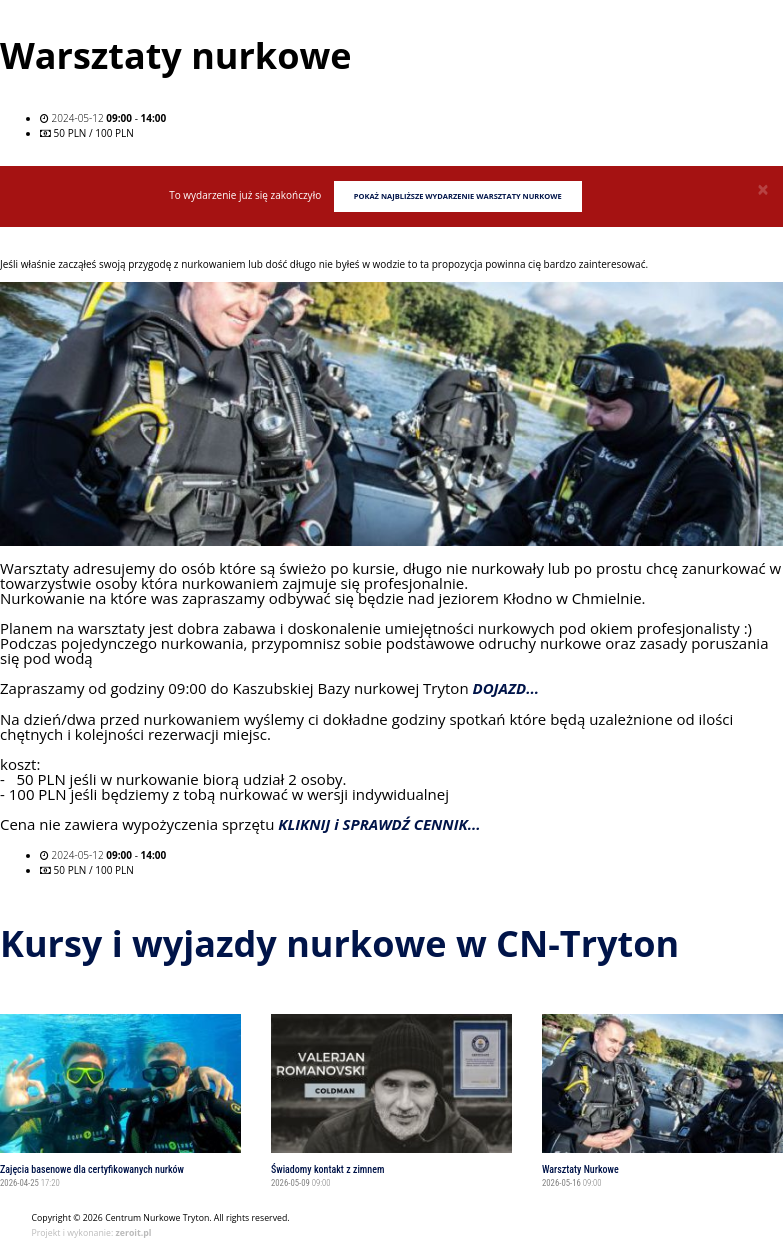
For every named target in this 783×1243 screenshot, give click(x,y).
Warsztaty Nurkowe (580, 1169)
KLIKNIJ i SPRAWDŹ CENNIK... (379, 825)
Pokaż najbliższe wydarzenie (458, 196)
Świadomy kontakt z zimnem (327, 1169)
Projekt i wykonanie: (92, 1233)
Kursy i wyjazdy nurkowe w (339, 943)
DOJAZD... (506, 689)
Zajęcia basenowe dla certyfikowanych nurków (92, 1169)
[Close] (763, 189)
